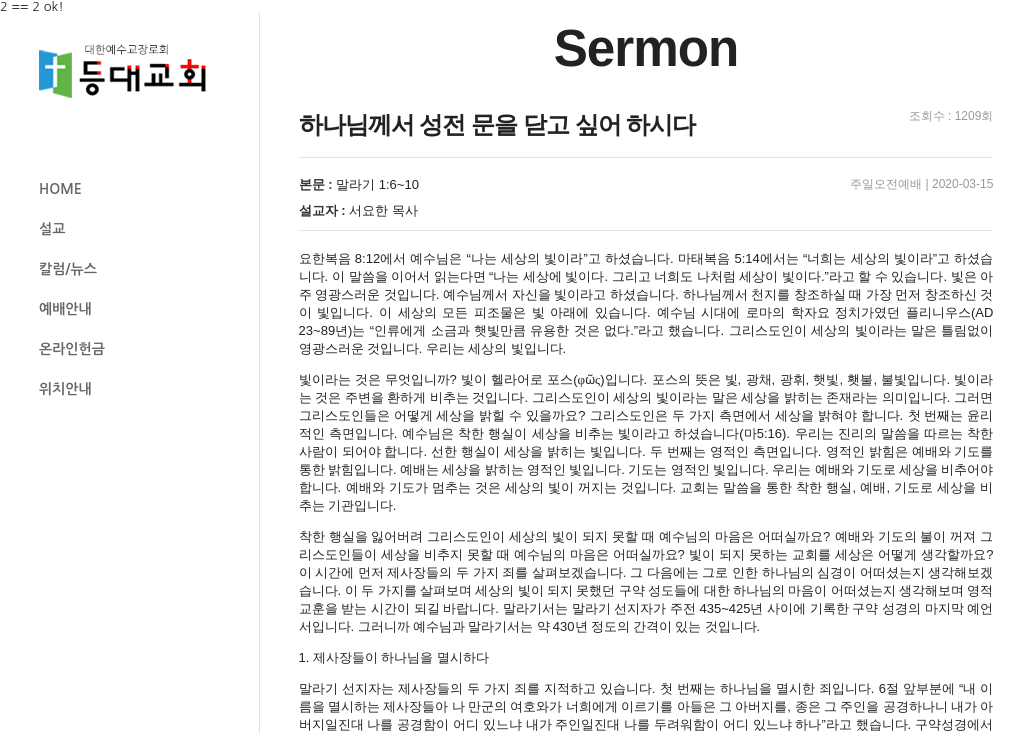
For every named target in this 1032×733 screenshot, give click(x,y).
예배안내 (65, 309)
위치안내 (65, 389)
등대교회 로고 (131, 71)
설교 (52, 229)
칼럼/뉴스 (68, 269)
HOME (60, 189)
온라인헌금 (72, 349)
